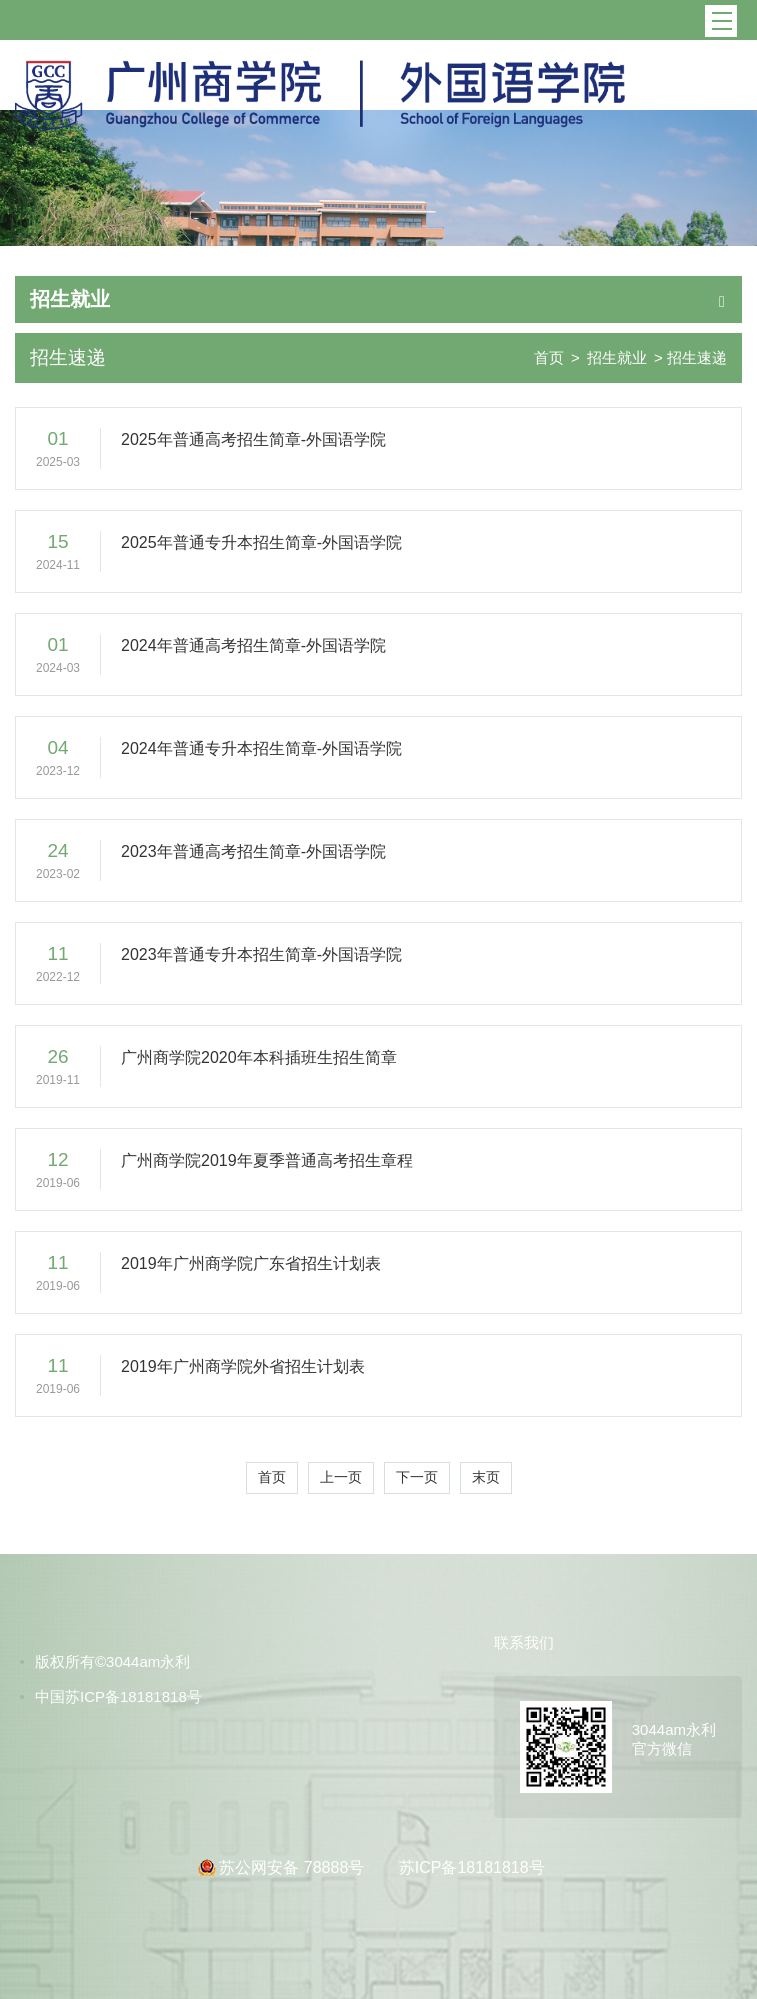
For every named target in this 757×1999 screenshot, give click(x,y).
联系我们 (524, 1642)
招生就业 (617, 357)
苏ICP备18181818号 (472, 1867)
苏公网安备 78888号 (293, 1867)
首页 (549, 357)
